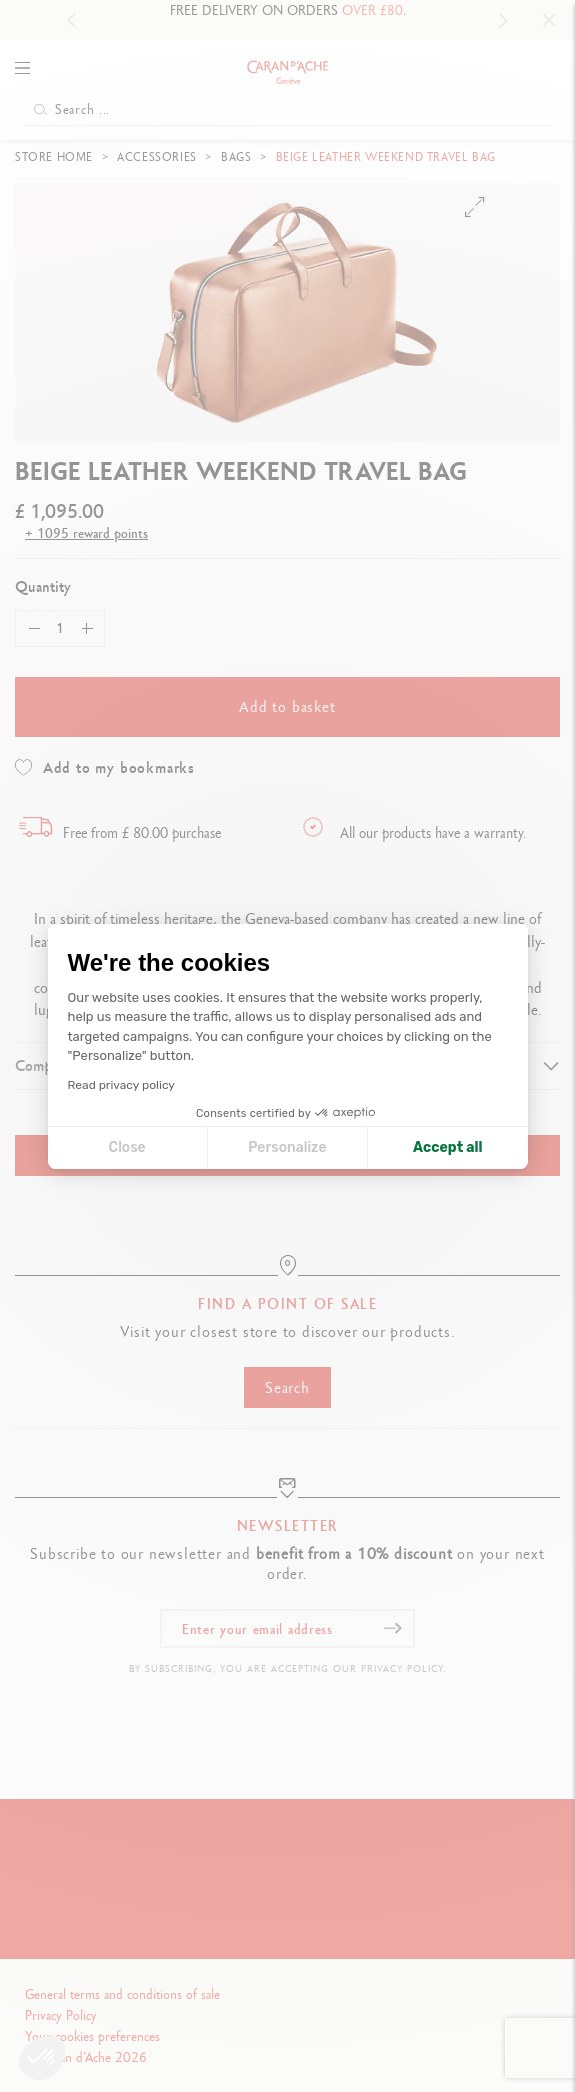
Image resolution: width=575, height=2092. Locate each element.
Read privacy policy (121, 1085)
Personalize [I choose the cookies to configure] (287, 1147)
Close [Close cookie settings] (127, 1147)
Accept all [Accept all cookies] (447, 1147)
